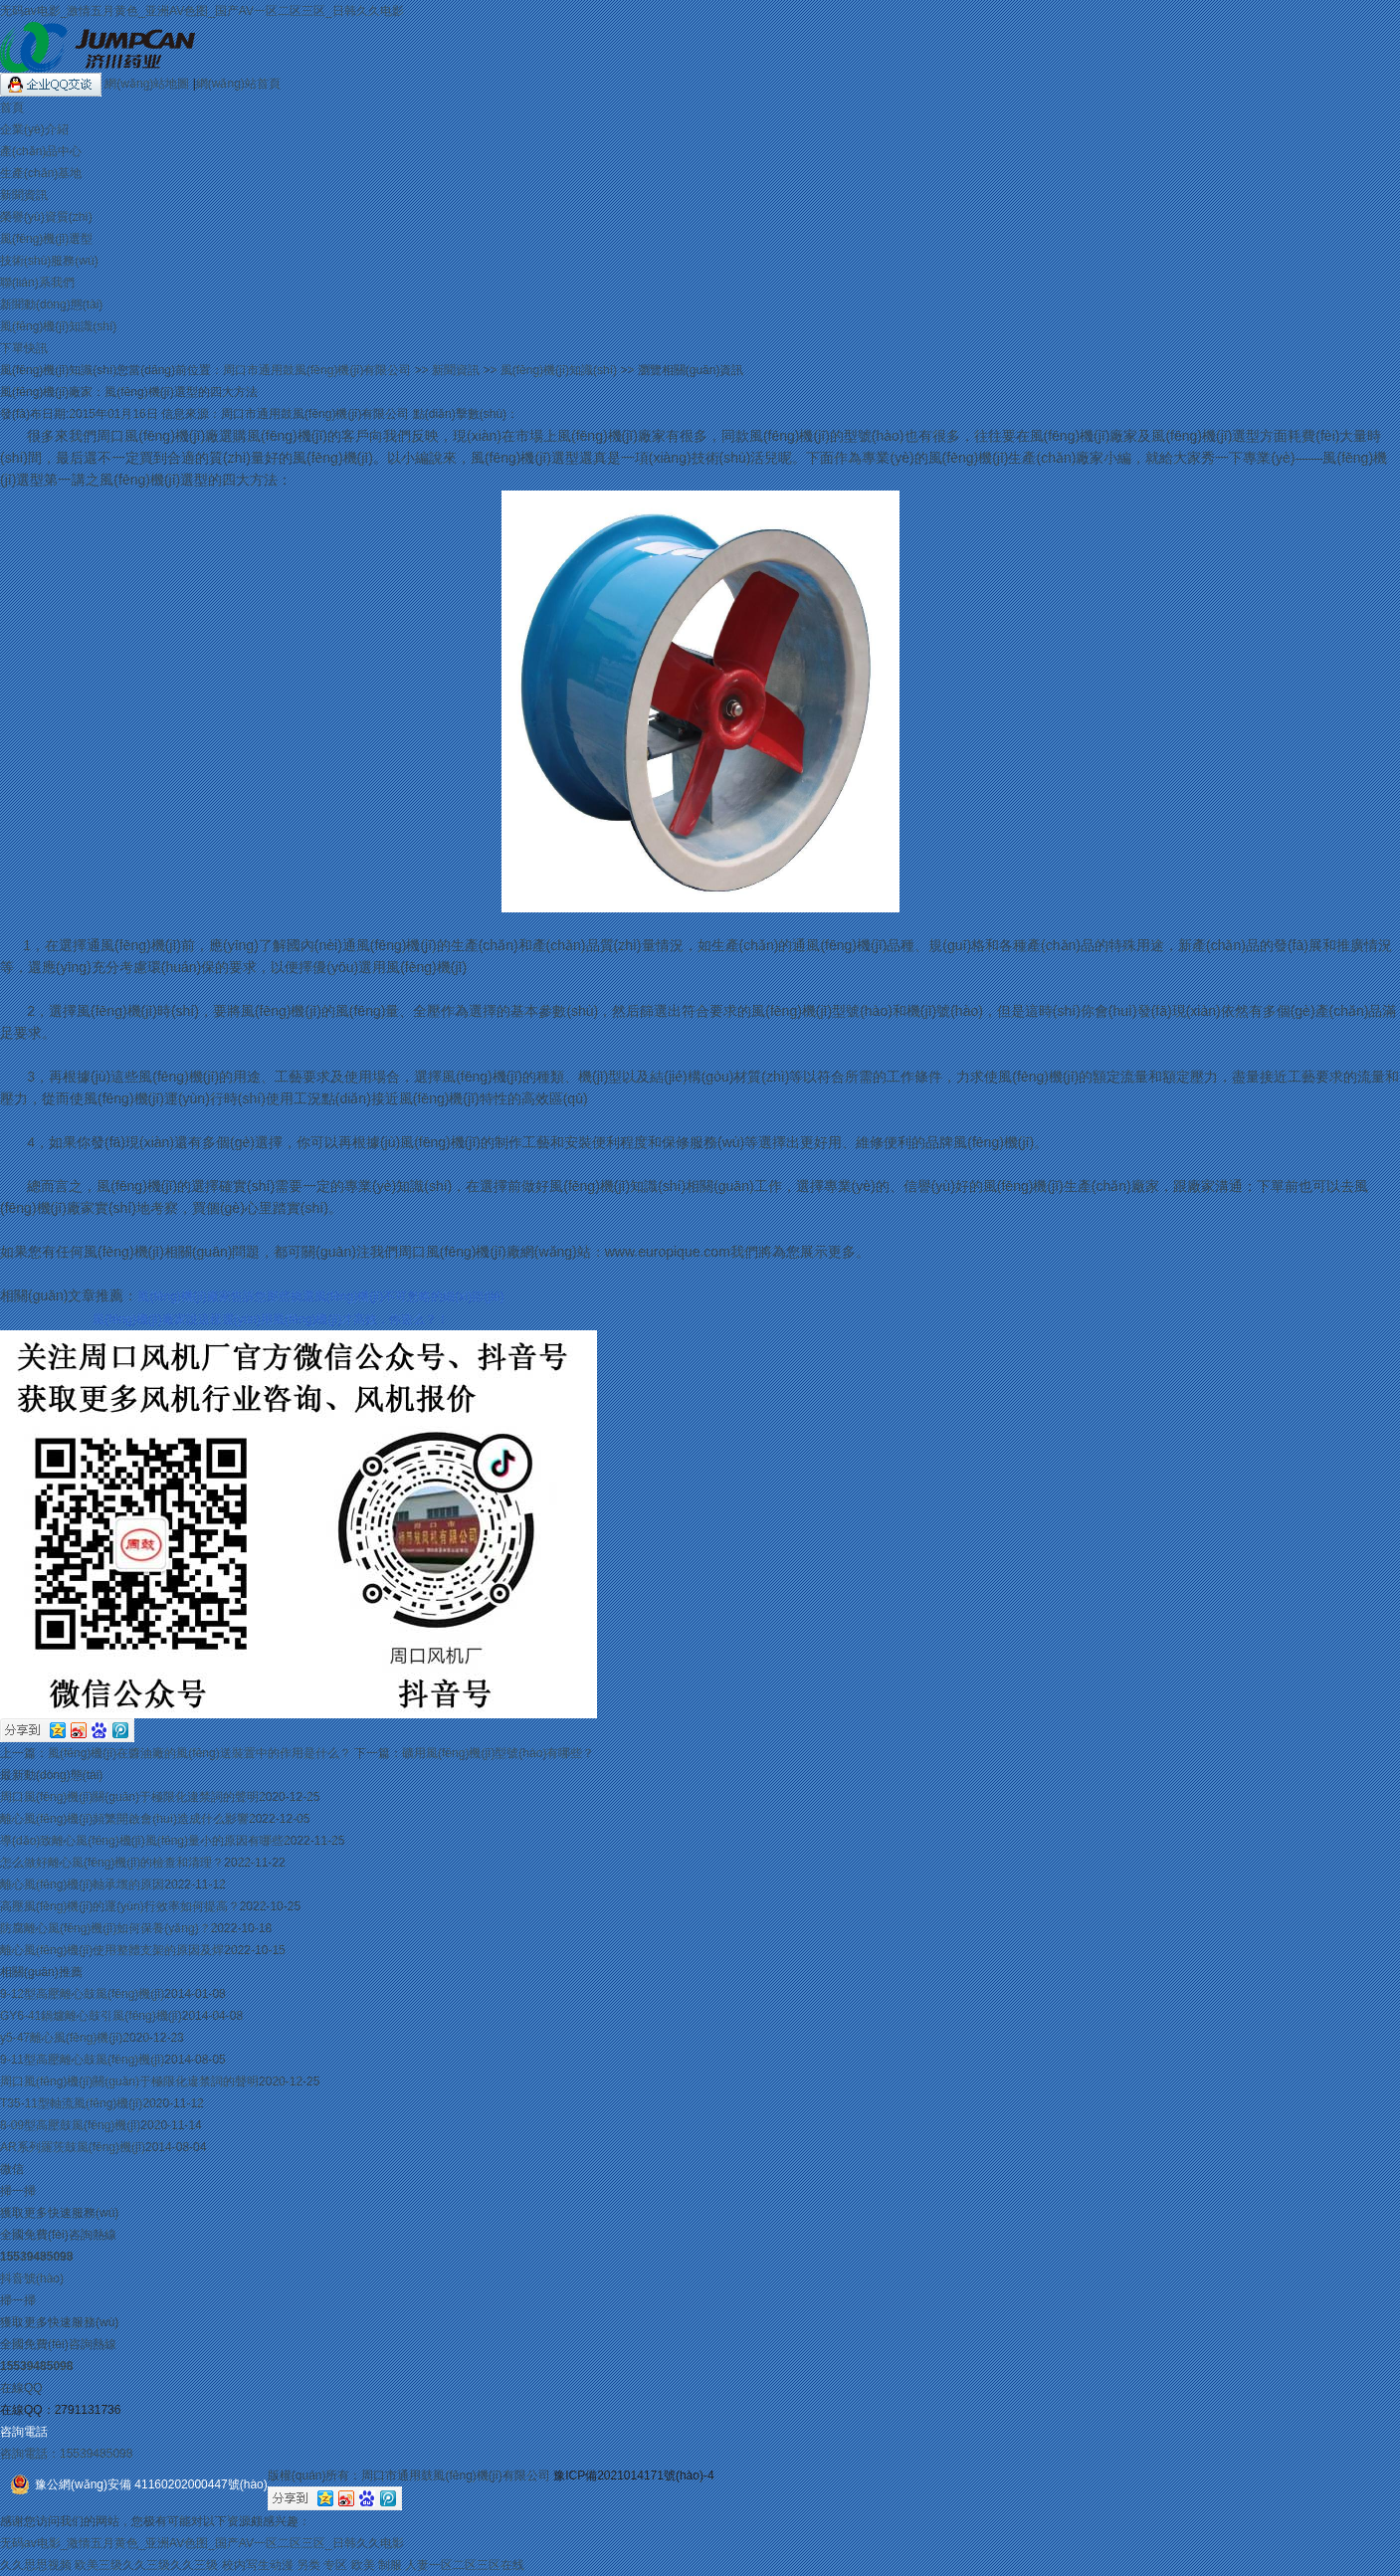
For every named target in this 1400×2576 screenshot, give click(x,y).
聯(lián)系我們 (37, 283)
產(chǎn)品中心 (41, 151)
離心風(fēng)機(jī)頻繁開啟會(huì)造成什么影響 (124, 1819)
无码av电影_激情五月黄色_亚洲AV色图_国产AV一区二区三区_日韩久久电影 (202, 11)
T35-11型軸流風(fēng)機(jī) (71, 2103)
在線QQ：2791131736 (60, 2410)
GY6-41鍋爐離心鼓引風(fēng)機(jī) (91, 2016)
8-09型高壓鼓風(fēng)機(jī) (70, 2125)
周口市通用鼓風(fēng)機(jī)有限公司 (317, 370)
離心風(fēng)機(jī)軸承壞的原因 (82, 1884)
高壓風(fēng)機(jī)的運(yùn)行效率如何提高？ (120, 1906)
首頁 (12, 107)
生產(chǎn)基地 (41, 173)
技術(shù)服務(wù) (49, 261)
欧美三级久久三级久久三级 (146, 2565)
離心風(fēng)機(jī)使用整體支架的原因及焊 (112, 1950)
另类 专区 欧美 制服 (349, 2565)
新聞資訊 (24, 195)
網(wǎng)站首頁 (238, 84)
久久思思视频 (36, 2565)
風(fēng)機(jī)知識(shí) (58, 326)
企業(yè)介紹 (34, 129)
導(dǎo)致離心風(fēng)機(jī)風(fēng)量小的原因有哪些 (142, 1841)
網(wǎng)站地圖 (148, 84)
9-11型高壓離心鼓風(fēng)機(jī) (82, 2060)
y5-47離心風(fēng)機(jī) (61, 2038)
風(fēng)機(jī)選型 (46, 239)
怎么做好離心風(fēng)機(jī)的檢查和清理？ (112, 1863)
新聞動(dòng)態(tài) (51, 304)
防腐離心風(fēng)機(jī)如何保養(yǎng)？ (105, 1928)
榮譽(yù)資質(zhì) (46, 217)
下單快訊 (24, 348)
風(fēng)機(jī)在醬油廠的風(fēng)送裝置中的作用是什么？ (199, 1753)
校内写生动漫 (258, 2565)
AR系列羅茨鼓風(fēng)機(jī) (72, 2147)
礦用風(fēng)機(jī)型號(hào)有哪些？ (498, 1753)
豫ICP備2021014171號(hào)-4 (633, 2475)
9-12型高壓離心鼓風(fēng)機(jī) (82, 1994)
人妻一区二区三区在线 (464, 2565)
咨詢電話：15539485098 (66, 2454)
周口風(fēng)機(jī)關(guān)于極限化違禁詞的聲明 (129, 1797)
